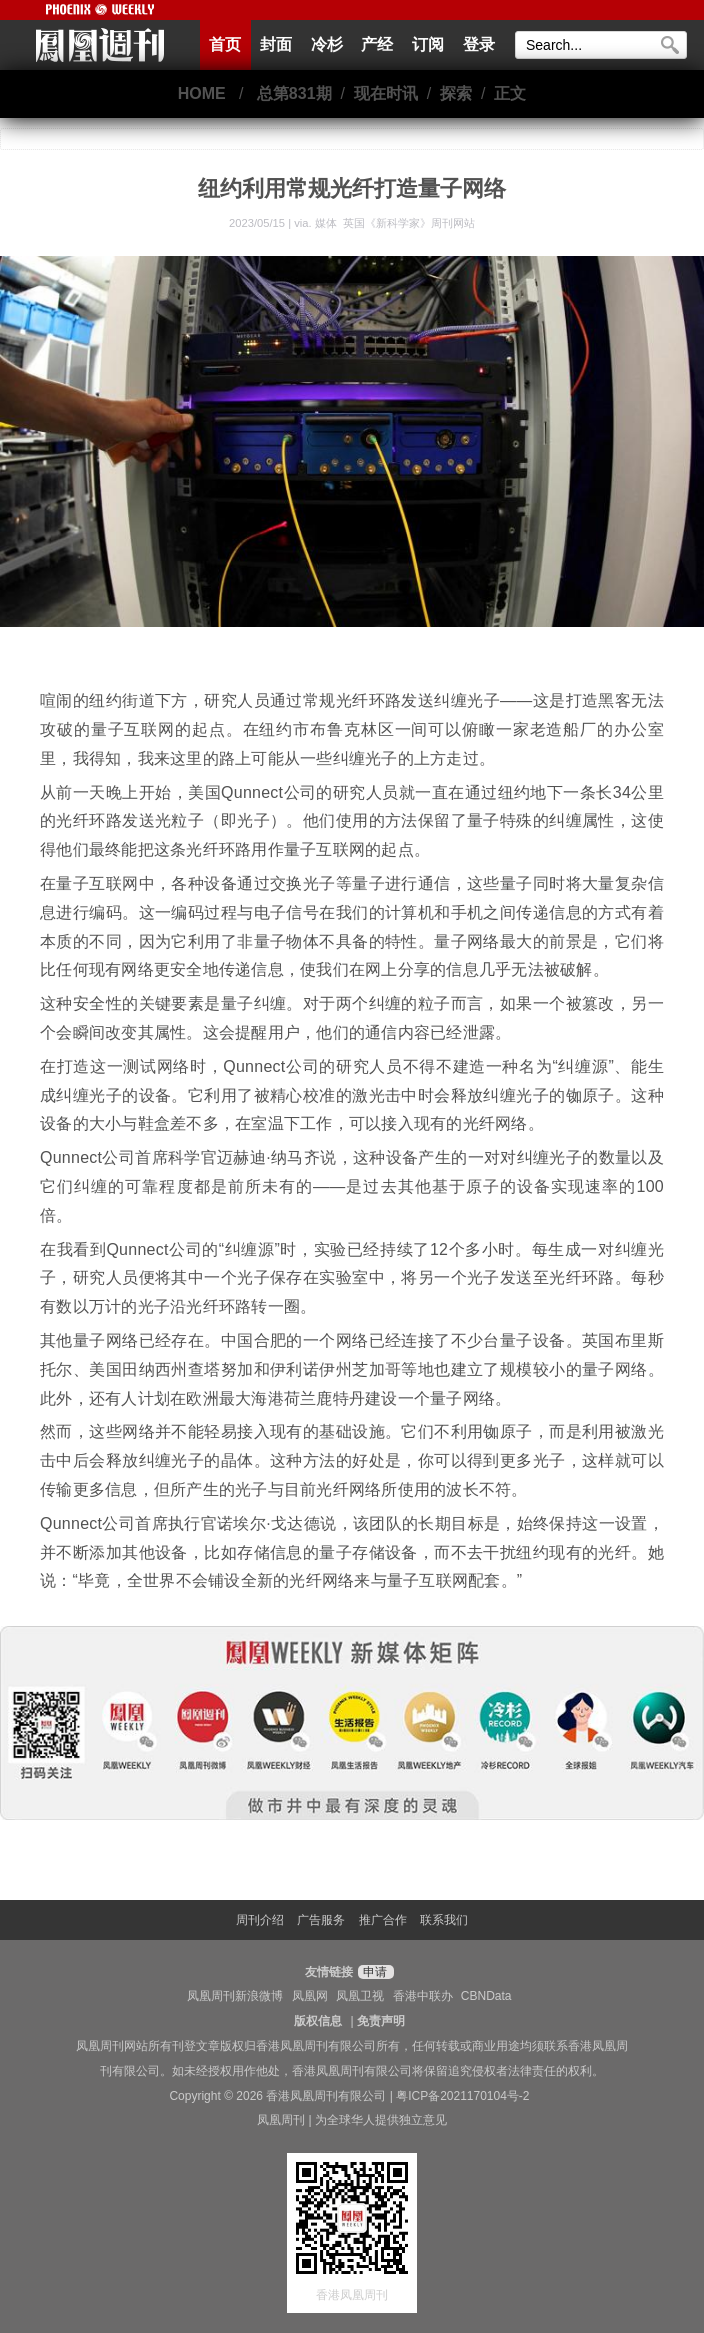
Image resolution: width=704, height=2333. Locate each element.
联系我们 (444, 1920)
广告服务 (321, 1920)
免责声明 (381, 2021)
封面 (276, 44)
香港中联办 (423, 1996)
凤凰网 (310, 1996)
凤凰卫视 (360, 1996)
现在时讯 (386, 93)
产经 (377, 44)
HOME (202, 93)
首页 (225, 44)
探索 (456, 93)
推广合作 (383, 1920)
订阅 (428, 44)
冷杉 (327, 44)
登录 (479, 44)
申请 (373, 1972)
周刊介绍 (260, 1920)
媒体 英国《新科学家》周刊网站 (395, 223)
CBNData (486, 1996)
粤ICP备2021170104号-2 (462, 2096)
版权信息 (318, 2021)
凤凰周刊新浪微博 (235, 1996)
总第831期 (294, 93)
